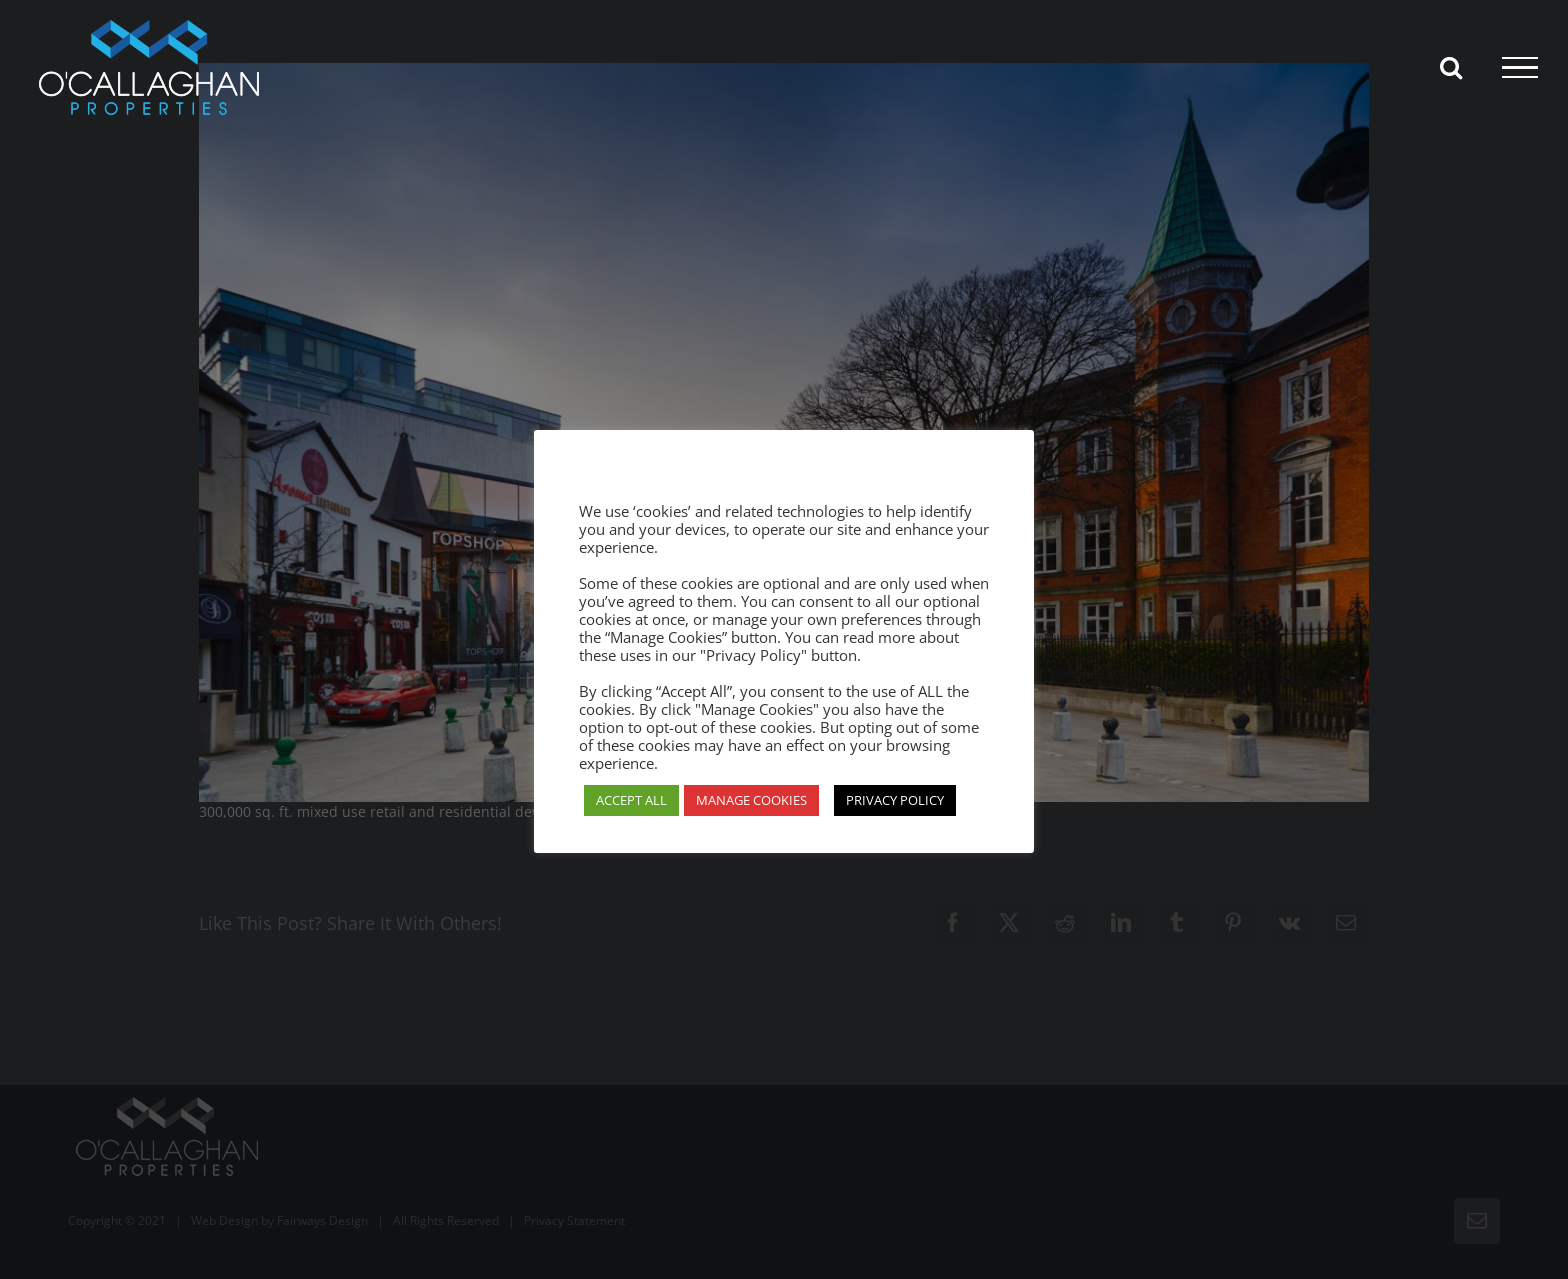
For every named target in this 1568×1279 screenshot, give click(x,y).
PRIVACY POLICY (895, 800)
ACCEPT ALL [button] (631, 800)
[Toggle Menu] (1520, 68)
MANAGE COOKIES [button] (751, 800)
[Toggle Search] (1451, 67)
